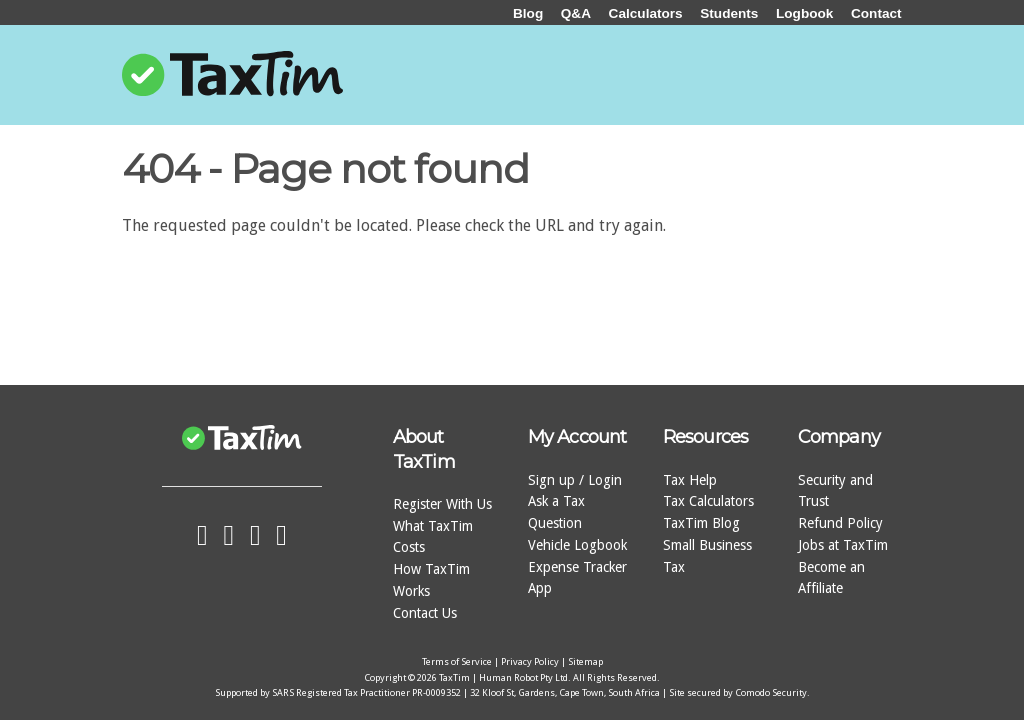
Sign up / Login (575, 480)
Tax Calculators (708, 501)
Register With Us (442, 504)
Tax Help (690, 480)
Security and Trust (835, 491)
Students (729, 13)
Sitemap (585, 661)
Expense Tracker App (577, 578)
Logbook (804, 13)
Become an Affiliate (831, 578)
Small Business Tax (707, 556)
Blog (528, 13)
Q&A (576, 13)
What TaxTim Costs (433, 537)
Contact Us (425, 613)
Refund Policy (840, 523)
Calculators (646, 13)
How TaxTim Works (431, 580)
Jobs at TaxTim (843, 545)
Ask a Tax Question (556, 512)
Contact (876, 13)
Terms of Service (457, 661)
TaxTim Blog (701, 523)
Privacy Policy (530, 661)
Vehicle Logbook (577, 545)
